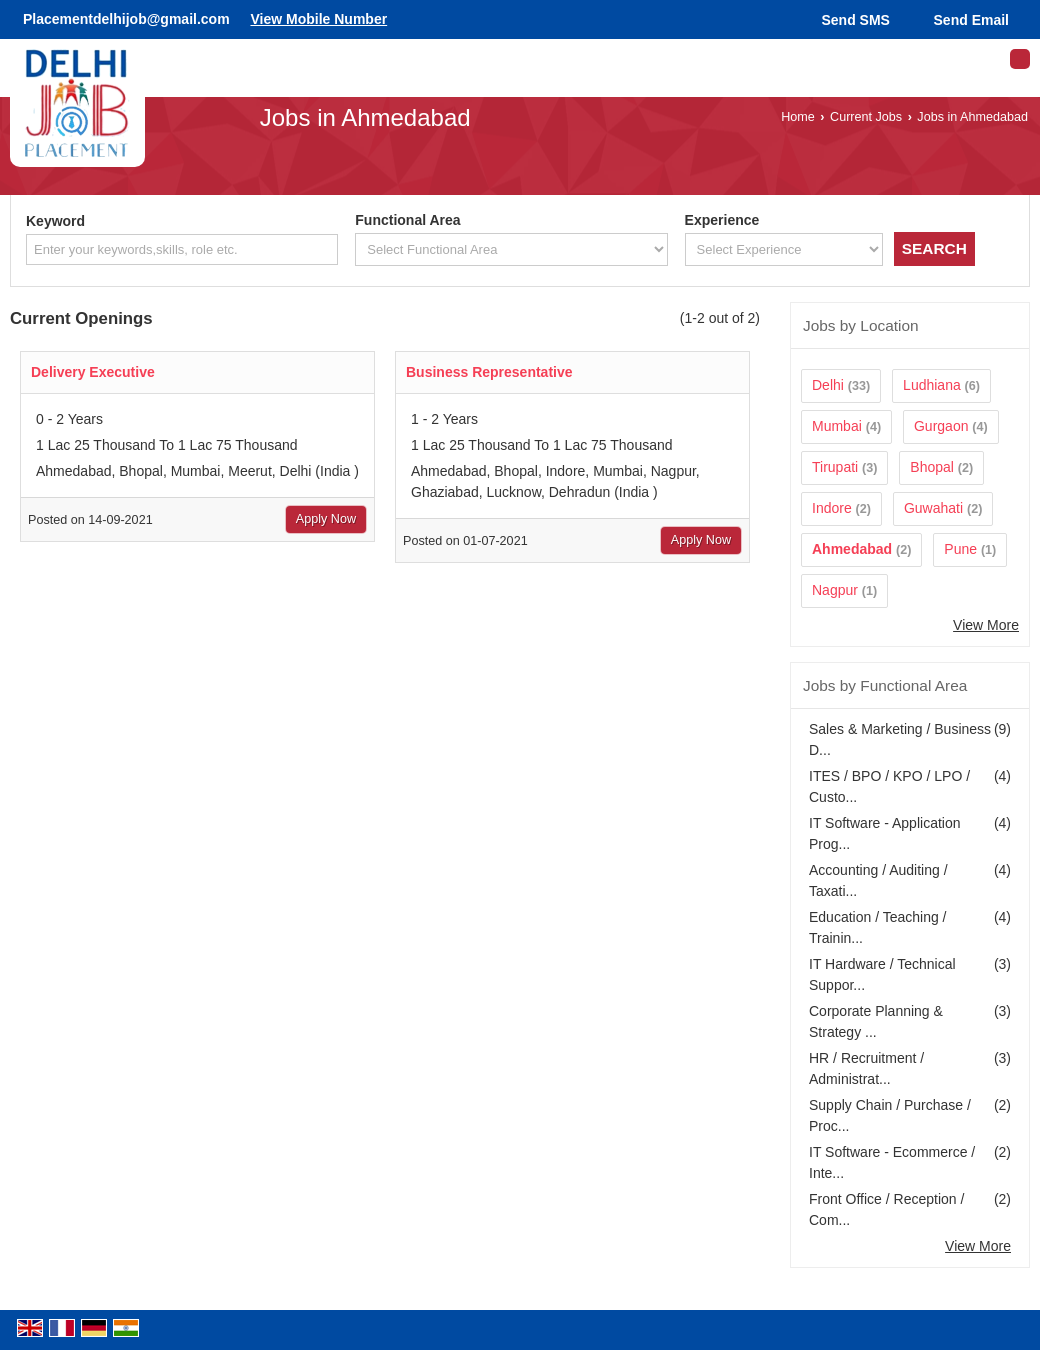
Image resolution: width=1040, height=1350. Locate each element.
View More (986, 625)
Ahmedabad (852, 549)
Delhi (828, 385)
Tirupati (835, 467)
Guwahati (933, 508)
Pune (960, 549)
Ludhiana (932, 385)
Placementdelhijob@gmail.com (126, 19)
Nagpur (835, 590)
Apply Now (326, 519)
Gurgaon (941, 426)
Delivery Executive (93, 372)
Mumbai (837, 426)
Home (798, 117)
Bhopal (932, 467)
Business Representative (489, 372)
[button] (318, 19)
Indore (832, 508)
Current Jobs (866, 117)
